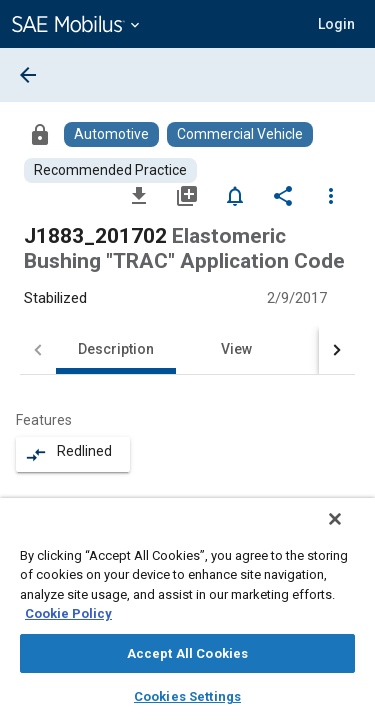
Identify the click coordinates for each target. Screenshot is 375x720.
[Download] (139, 195)
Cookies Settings (187, 696)
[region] (187, 615)
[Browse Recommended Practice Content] (110, 170)
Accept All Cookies (187, 653)
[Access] (40, 134)
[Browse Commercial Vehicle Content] (240, 134)
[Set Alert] (235, 195)
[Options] (331, 195)
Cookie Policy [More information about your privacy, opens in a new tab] (68, 613)
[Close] (349, 532)
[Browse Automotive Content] (111, 134)
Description (116, 349)
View (236, 349)
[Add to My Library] (187, 195)
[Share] (283, 195)
